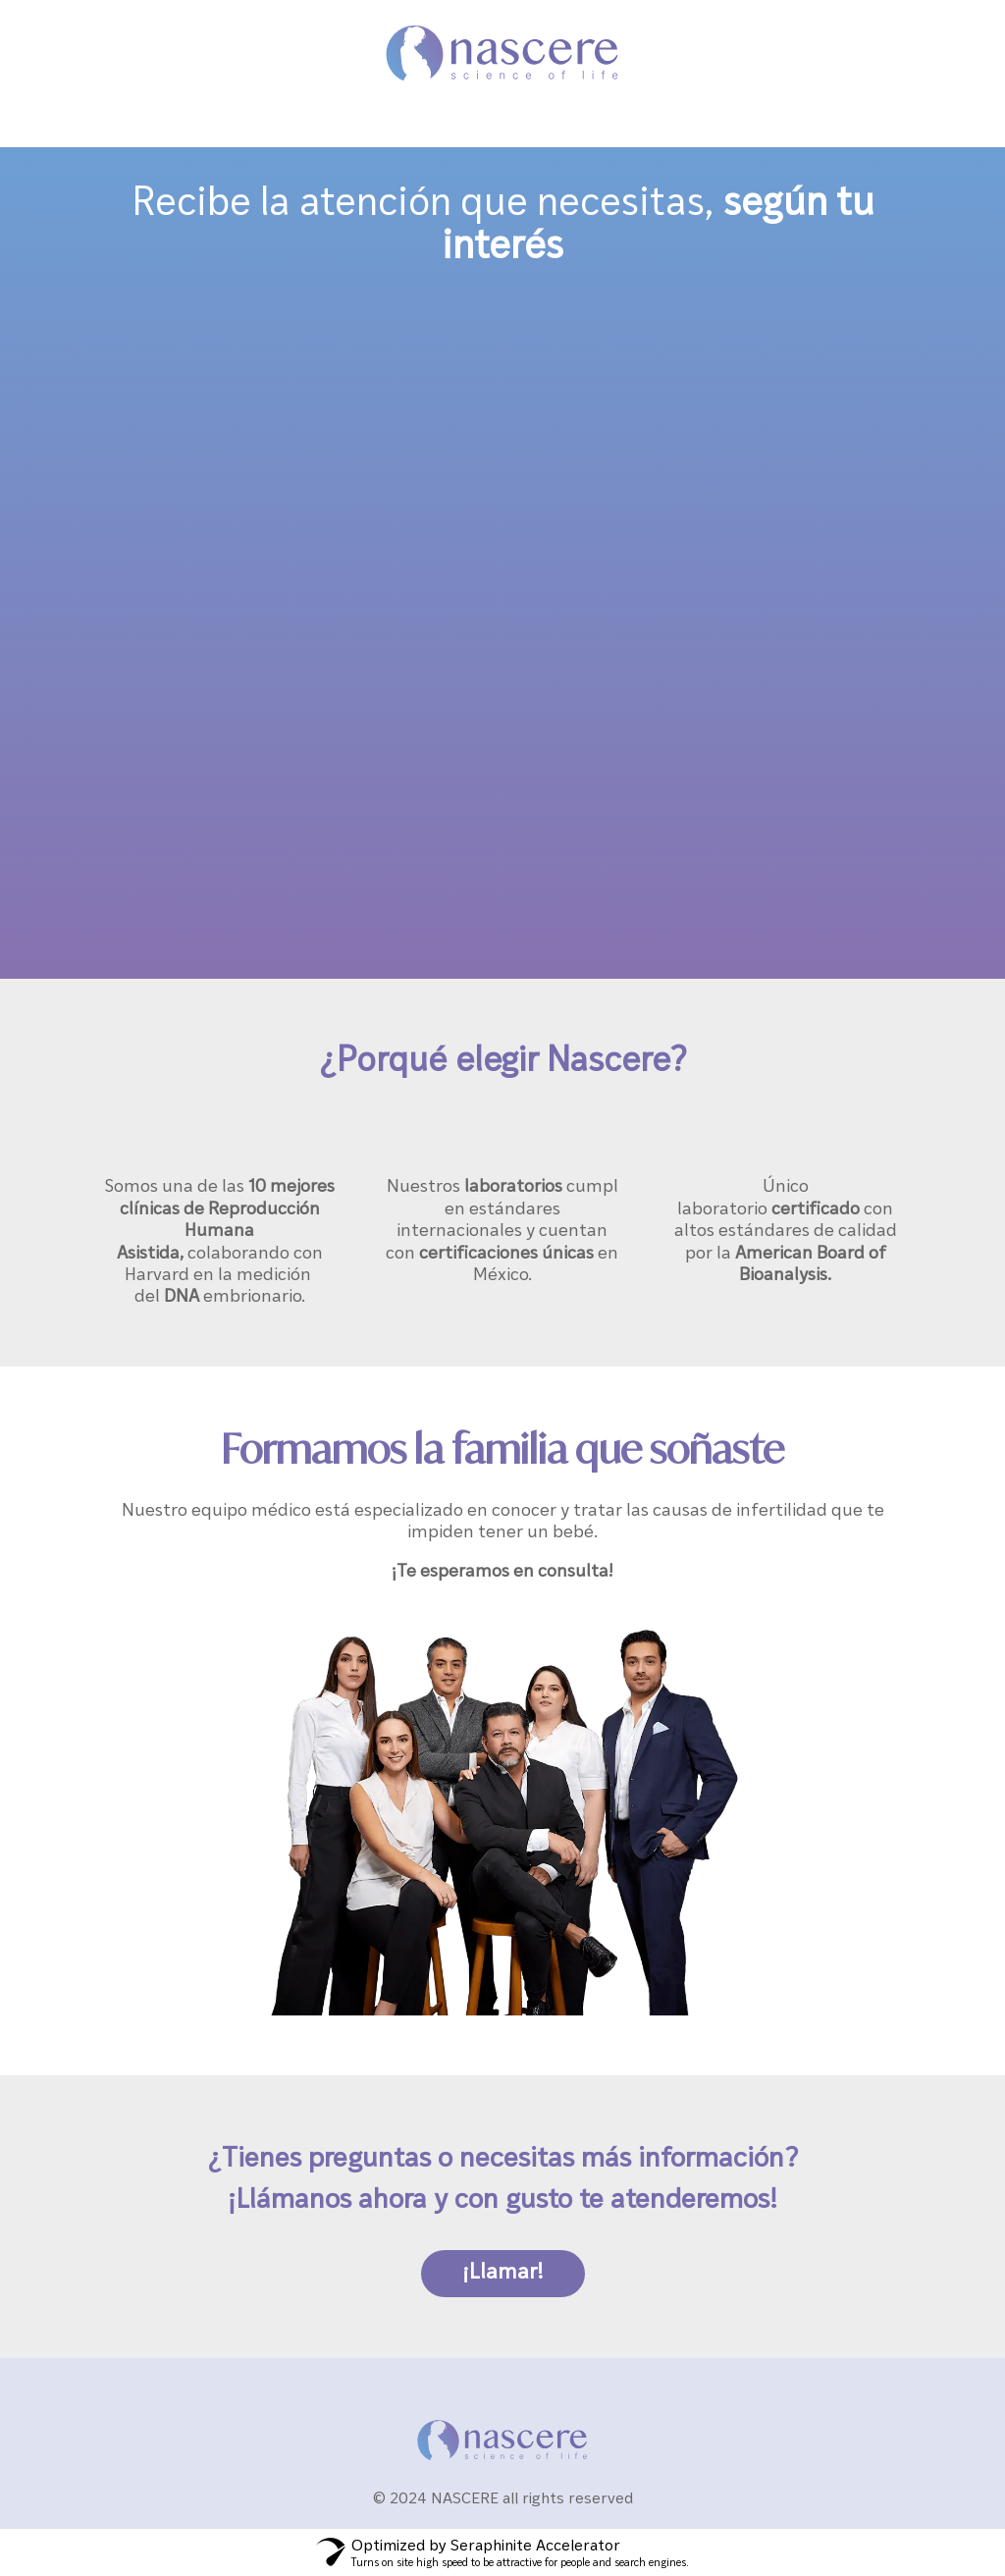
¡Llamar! (503, 2270)
